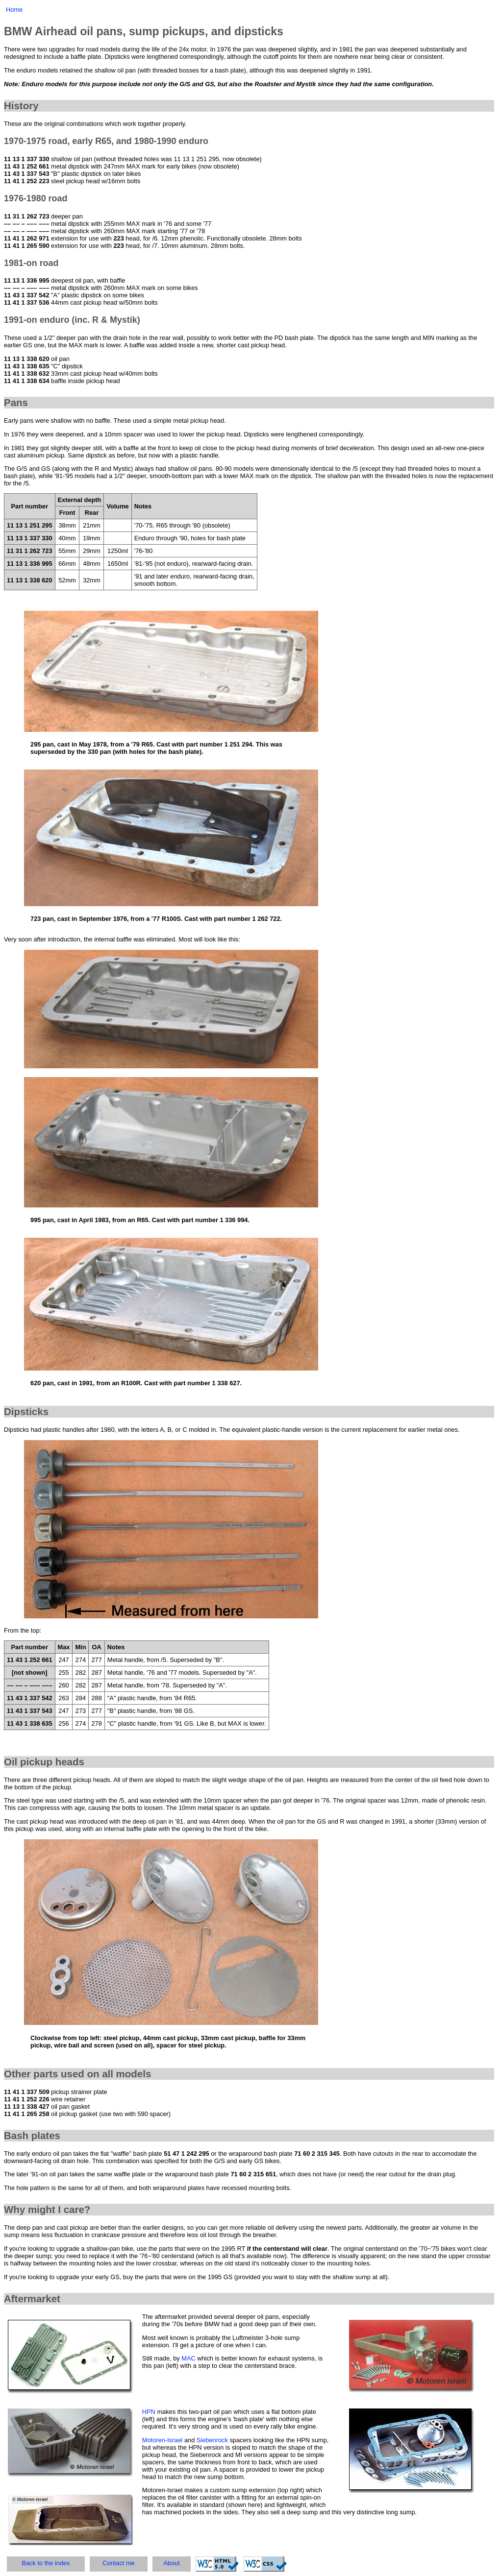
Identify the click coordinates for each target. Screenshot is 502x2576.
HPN (148, 2411)
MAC (188, 2358)
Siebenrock (212, 2440)
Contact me (118, 2563)
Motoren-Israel (162, 2440)
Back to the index (46, 2563)
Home (14, 9)
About (171, 2563)
